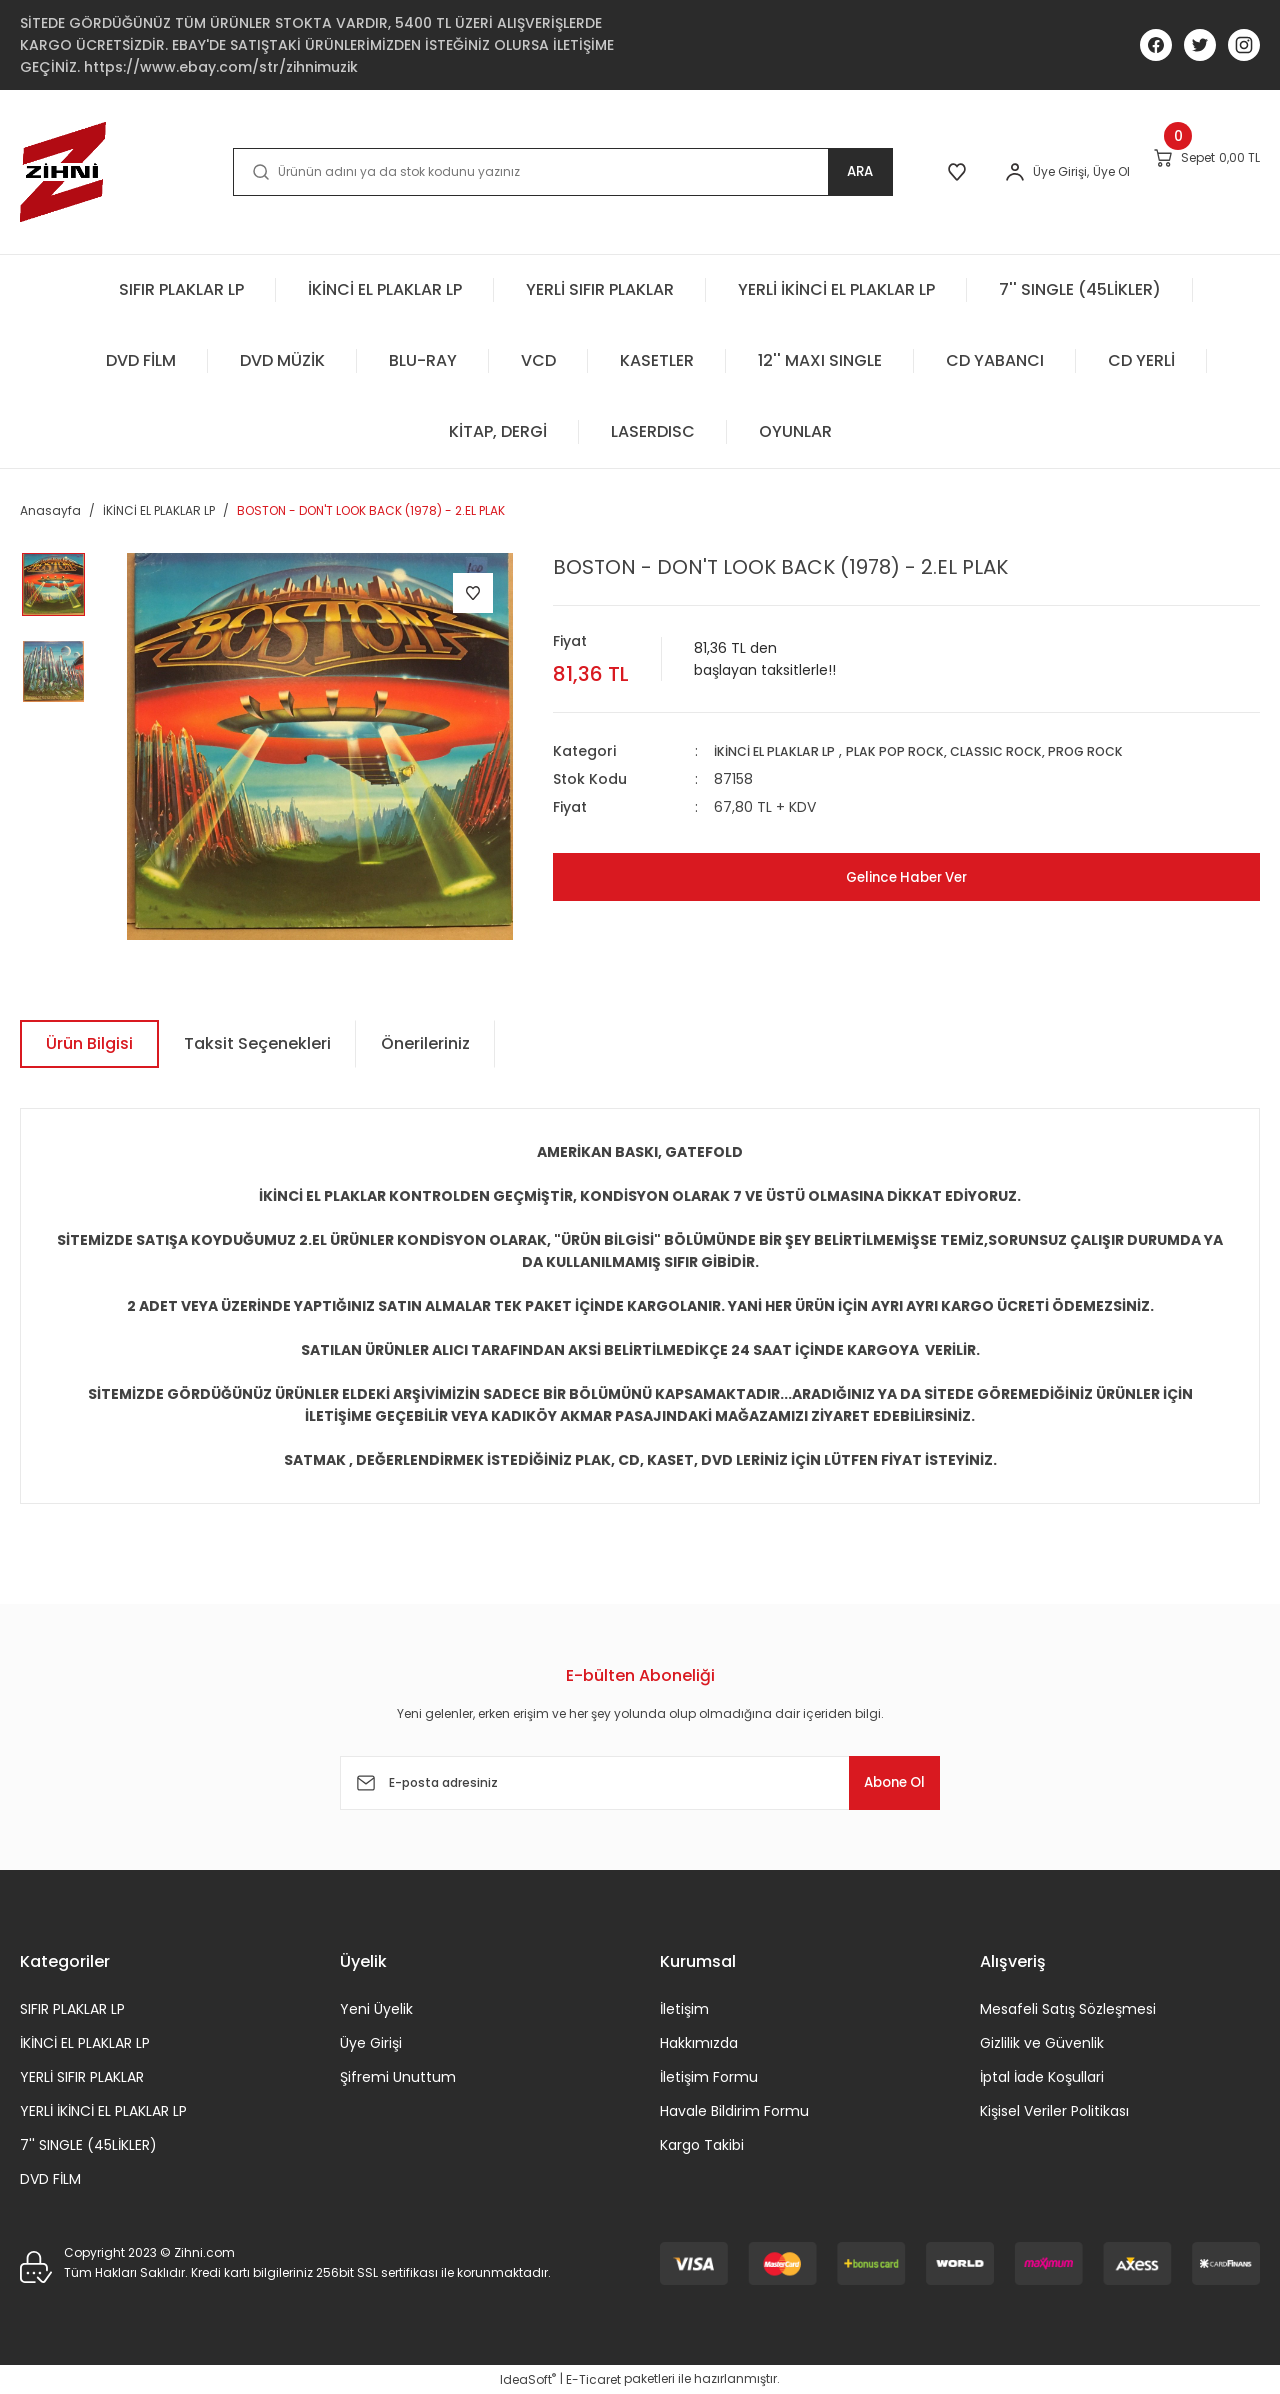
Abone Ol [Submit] (879, 1782)
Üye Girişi (371, 2043)
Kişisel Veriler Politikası (1054, 2111)
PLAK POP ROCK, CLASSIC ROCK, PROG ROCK (1020, 751)
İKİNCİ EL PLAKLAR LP (783, 751)
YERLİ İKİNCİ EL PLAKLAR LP (103, 2111)
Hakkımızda (699, 2043)
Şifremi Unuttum (398, 2077)
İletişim (684, 2009)
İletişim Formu (709, 2077)
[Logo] (63, 172)
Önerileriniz (425, 1043)
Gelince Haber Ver (906, 876)
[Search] (520, 172)
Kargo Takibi (702, 2145)
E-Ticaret (593, 2379)
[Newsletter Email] (640, 1783)
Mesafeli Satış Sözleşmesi (1068, 2009)
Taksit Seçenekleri (257, 1043)
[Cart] (1185, 171)
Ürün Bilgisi (89, 1043)
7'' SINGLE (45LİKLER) (88, 2145)
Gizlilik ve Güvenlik (1042, 2043)
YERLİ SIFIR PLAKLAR (82, 2077)
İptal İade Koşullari (1042, 2077)
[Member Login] (951, 172)
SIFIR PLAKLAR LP (72, 2009)
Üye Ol (1047, 171)
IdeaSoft (528, 2379)
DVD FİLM (50, 2179)
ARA (776, 171)
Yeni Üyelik (376, 2009)
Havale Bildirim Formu (734, 2111)
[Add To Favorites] (473, 593)
